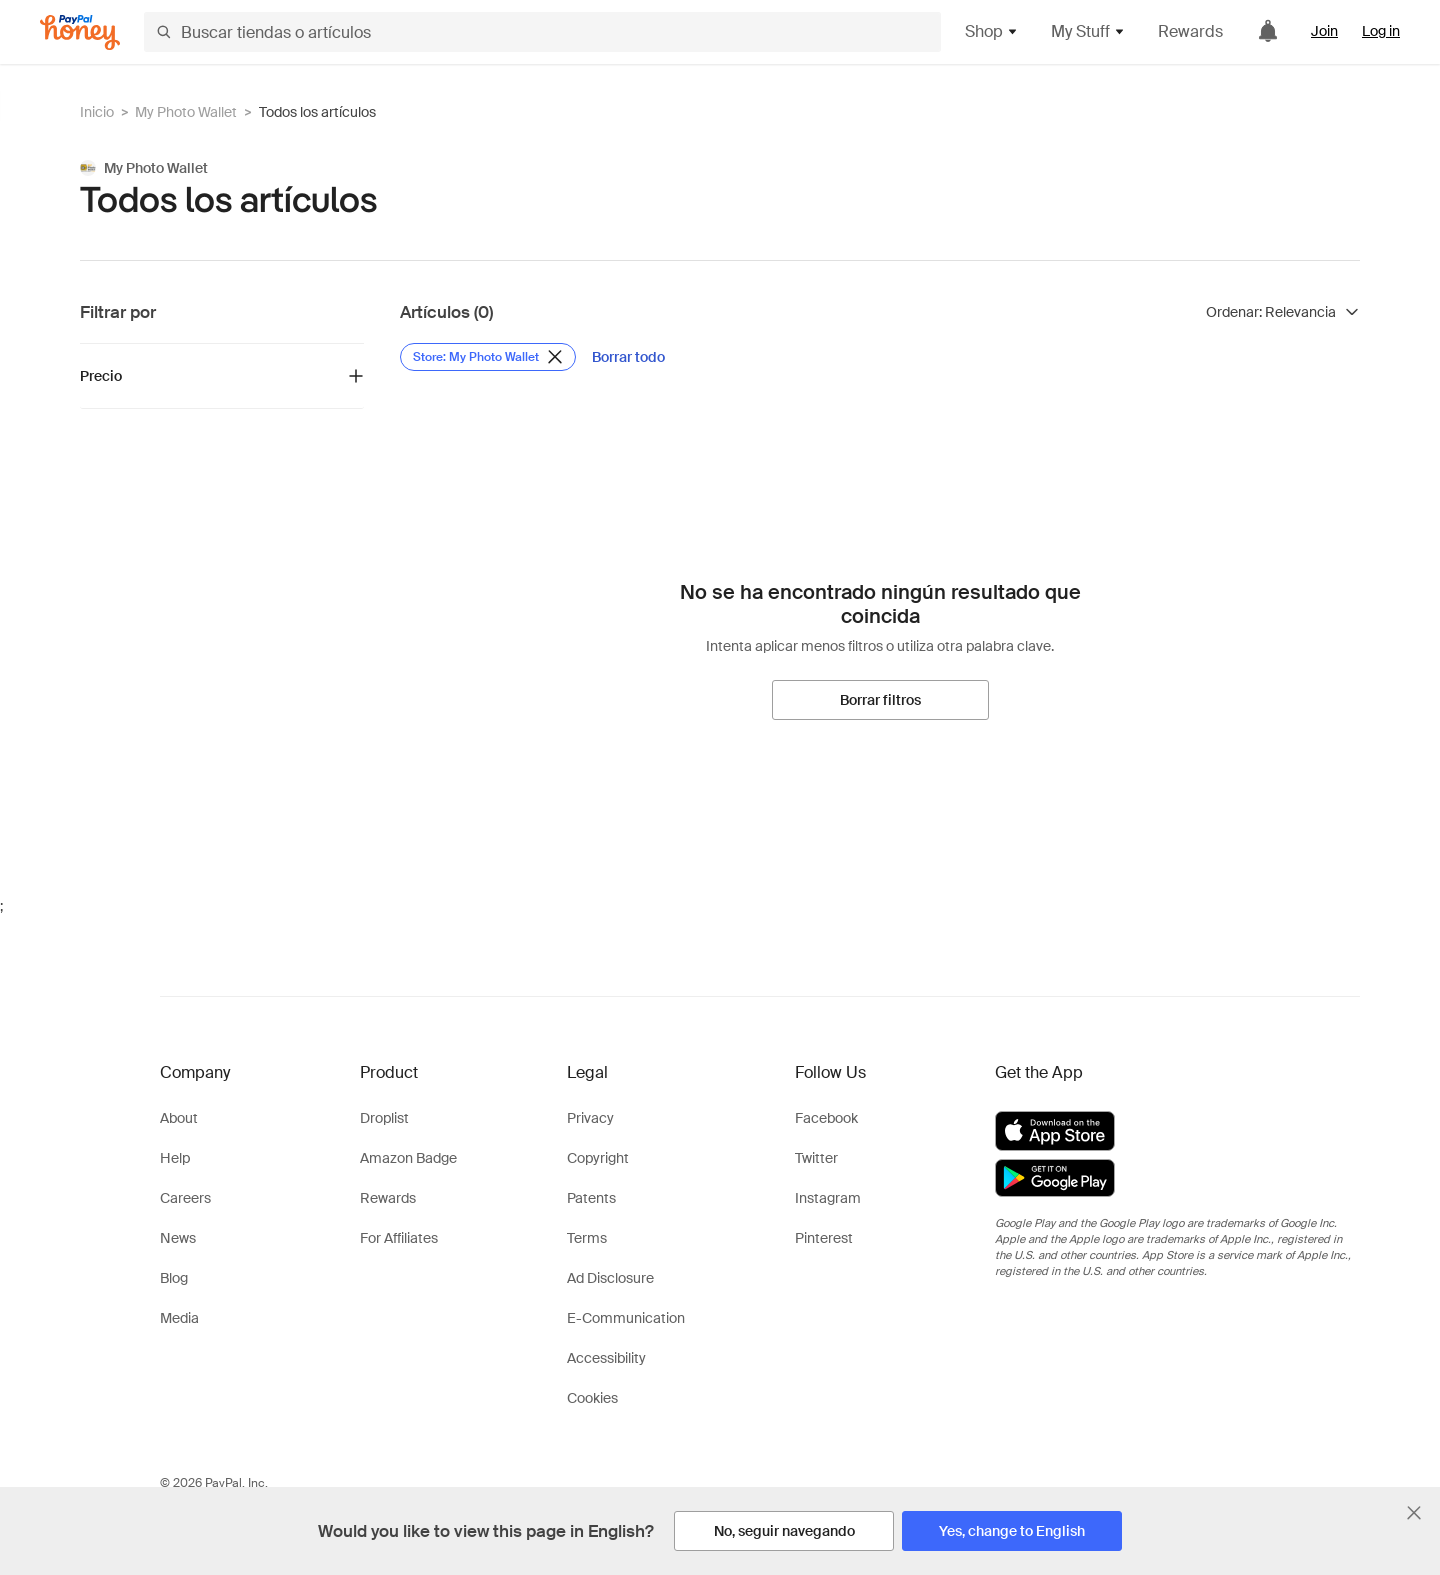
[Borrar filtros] (880, 700)
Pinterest (824, 1238)
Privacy (590, 1118)
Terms (587, 1238)
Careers (185, 1198)
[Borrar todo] (628, 357)
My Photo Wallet (186, 112)
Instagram (828, 1198)
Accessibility (606, 1358)
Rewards (1190, 31)
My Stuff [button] (1088, 31)
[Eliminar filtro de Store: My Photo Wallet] (488, 357)
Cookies (592, 1398)
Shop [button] (992, 31)
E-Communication (626, 1318)
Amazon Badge (408, 1158)
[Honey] (80, 32)
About (179, 1118)
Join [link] (1324, 31)
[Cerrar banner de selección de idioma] (1414, 1513)
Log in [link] (1381, 31)
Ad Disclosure (610, 1278)
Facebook (826, 1118)
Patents (591, 1198)
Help (175, 1158)
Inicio (97, 112)
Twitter (816, 1158)
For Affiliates (399, 1238)
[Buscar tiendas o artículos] (542, 32)
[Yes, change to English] (1012, 1531)
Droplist (384, 1118)
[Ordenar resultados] (1283, 312)
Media (179, 1318)
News (178, 1238)
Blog (174, 1278)
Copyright (598, 1158)
